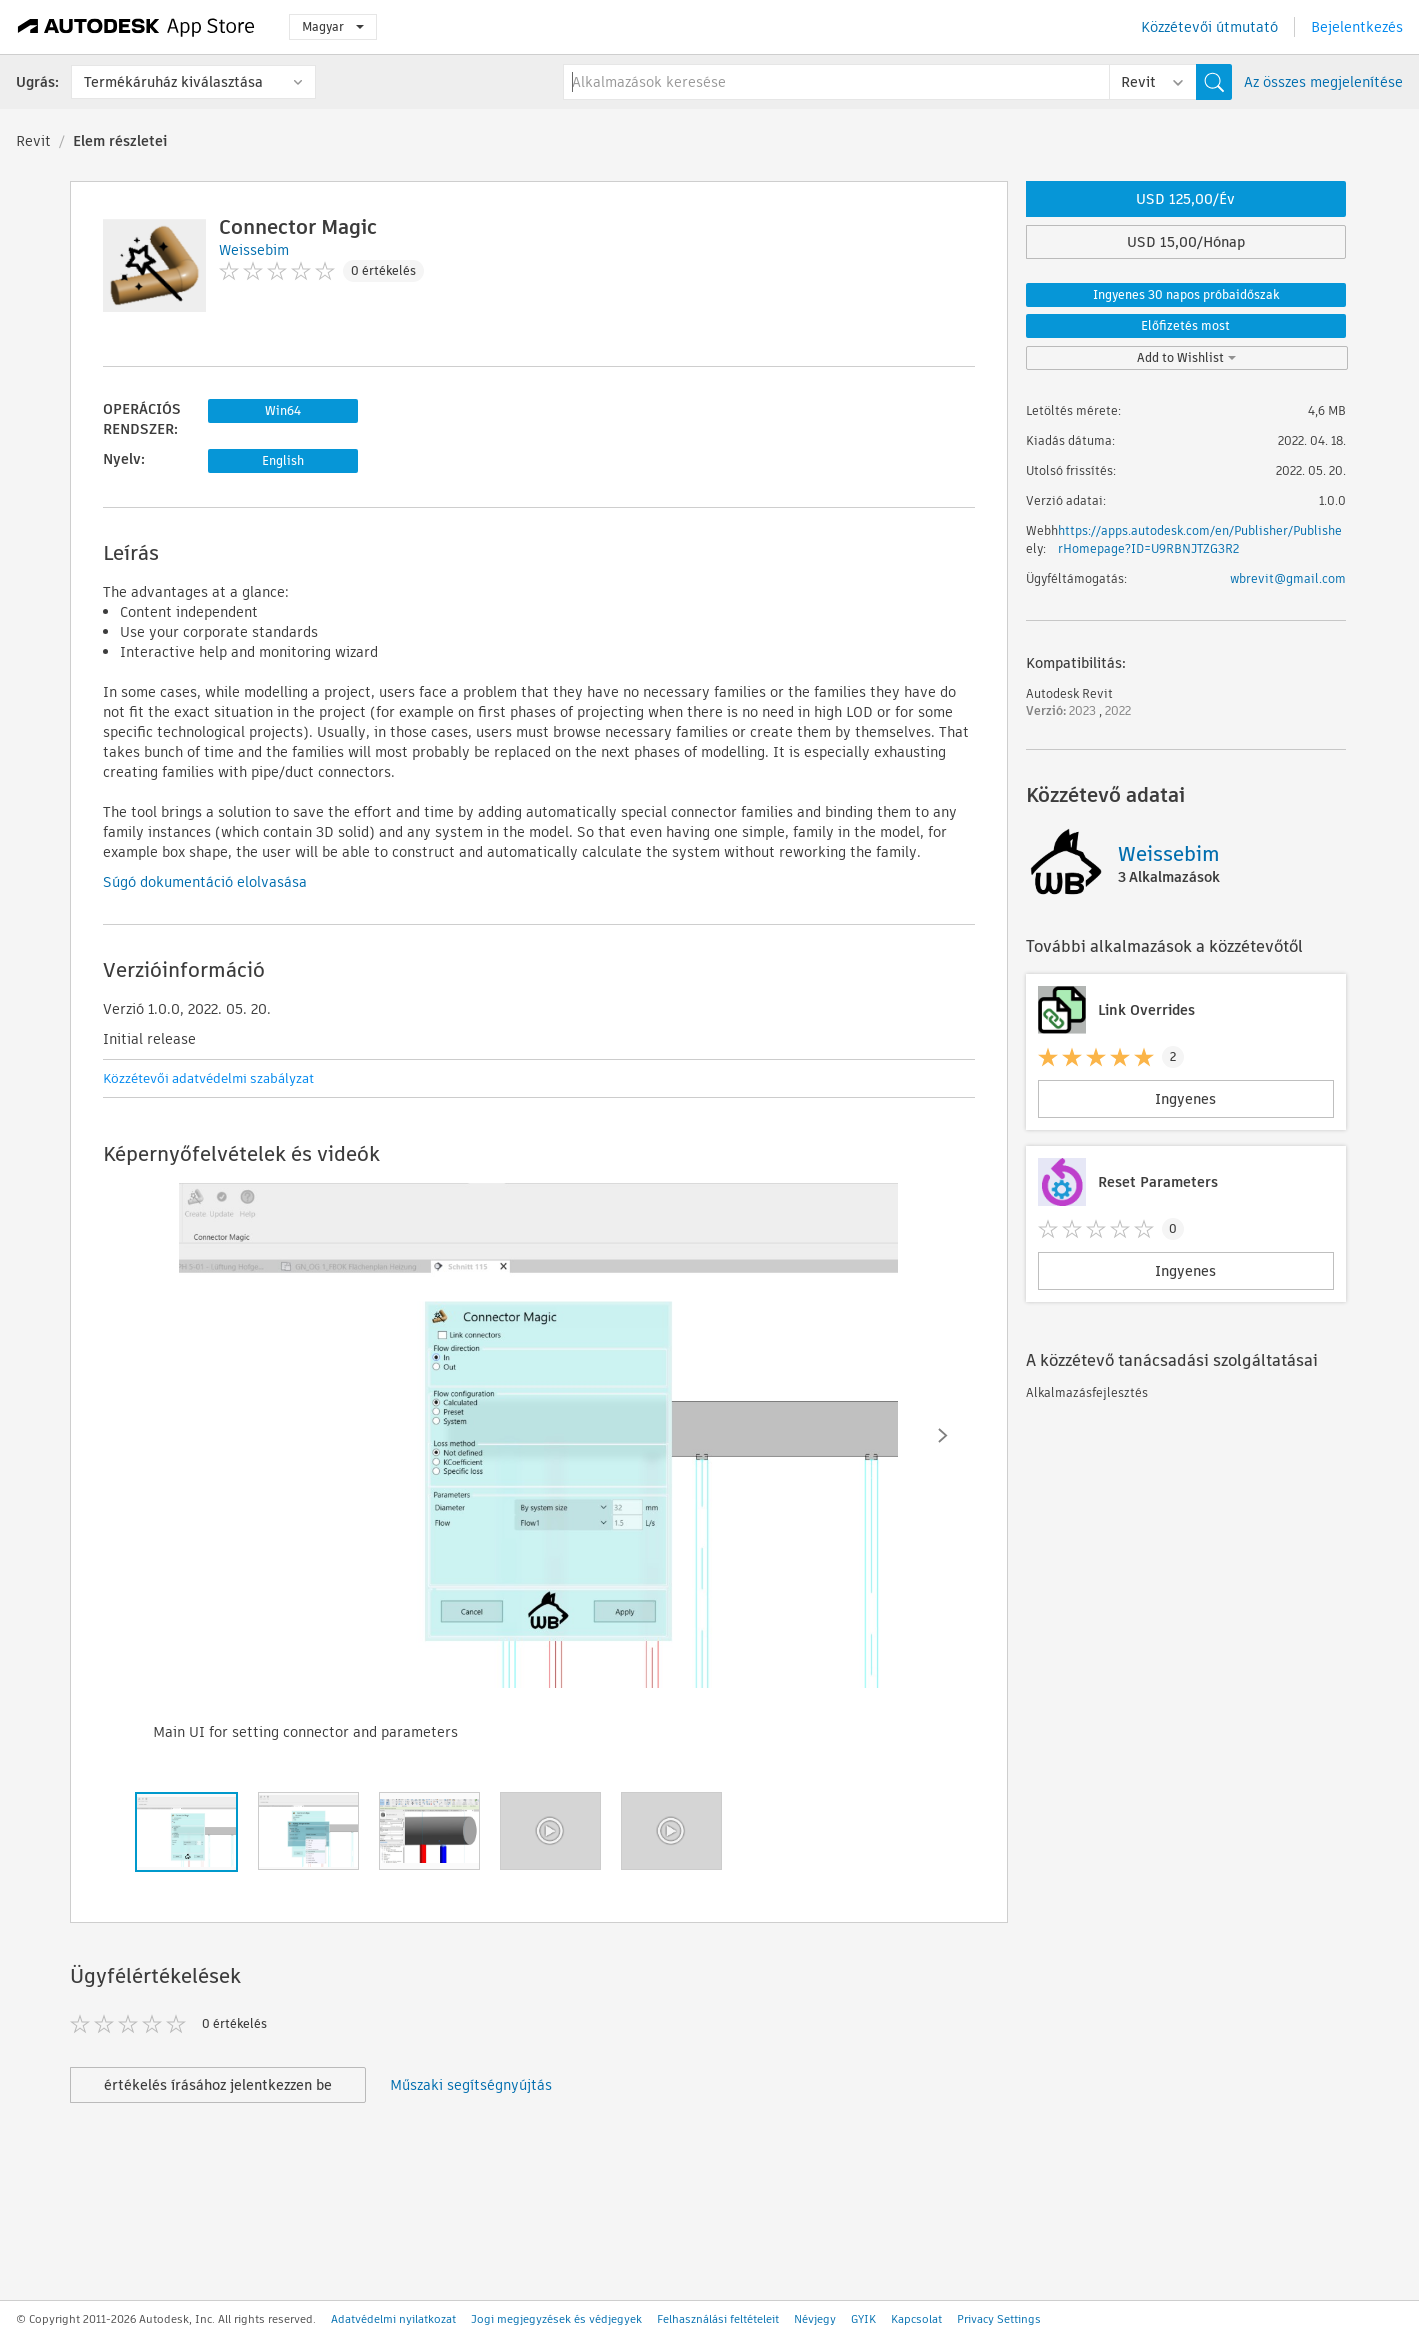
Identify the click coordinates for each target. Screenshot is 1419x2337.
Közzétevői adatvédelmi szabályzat (208, 1078)
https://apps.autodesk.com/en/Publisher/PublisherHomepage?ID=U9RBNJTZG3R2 (1200, 539)
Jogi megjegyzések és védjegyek (556, 2319)
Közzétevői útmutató (1209, 27)
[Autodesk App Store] (136, 27)
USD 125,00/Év (1185, 199)
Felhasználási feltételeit (718, 2319)
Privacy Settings (999, 2319)
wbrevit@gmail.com (1288, 578)
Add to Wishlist (1186, 357)
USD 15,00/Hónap (1186, 242)
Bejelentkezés (1357, 27)
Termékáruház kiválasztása (173, 82)
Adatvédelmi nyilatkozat (393, 2319)
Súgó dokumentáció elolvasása (205, 882)
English (283, 460)
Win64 (283, 410)
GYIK (863, 2319)
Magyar (333, 26)
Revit (33, 141)
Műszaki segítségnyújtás (471, 2085)
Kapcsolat (916, 2319)
